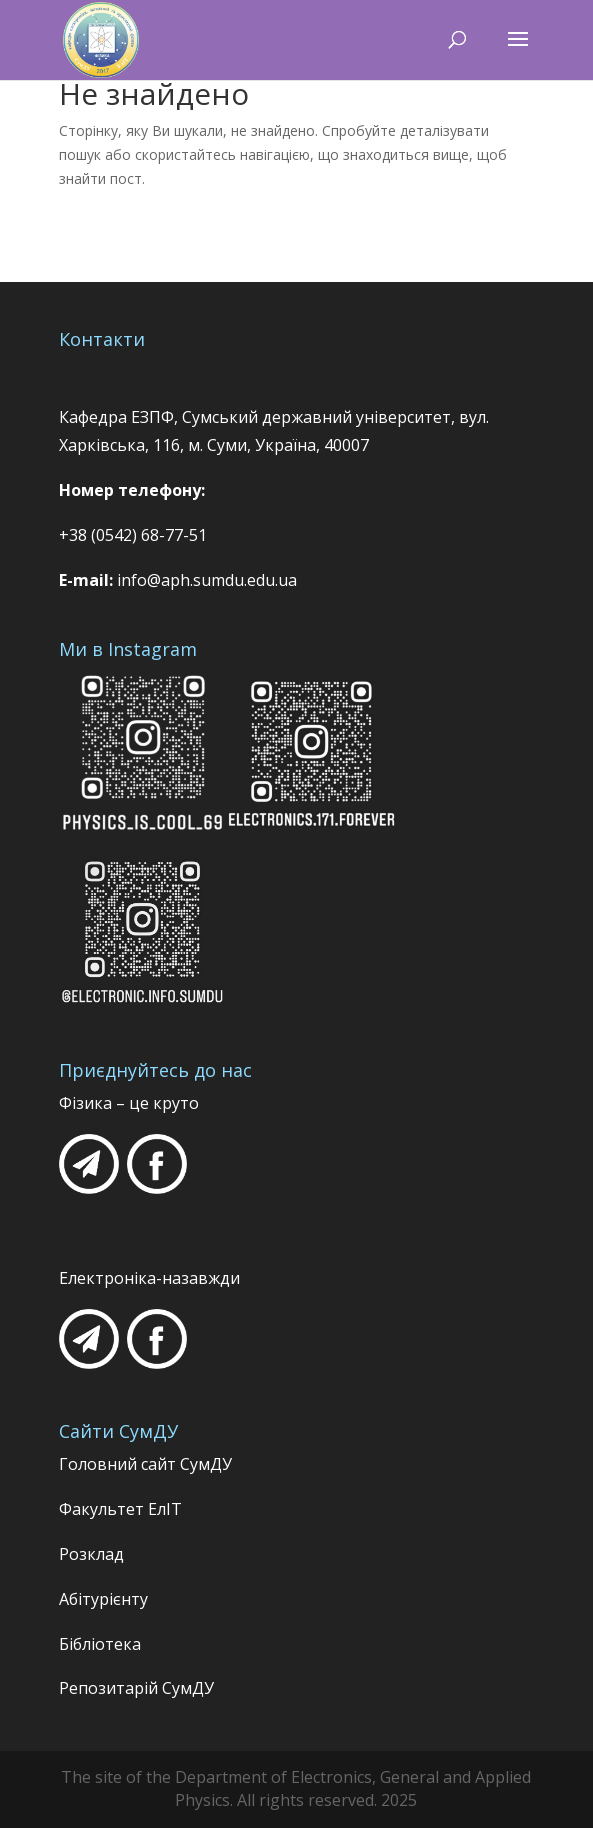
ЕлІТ (163, 1509)
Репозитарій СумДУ (136, 1688)
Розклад (91, 1554)
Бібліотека (100, 1644)
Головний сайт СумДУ (145, 1464)
